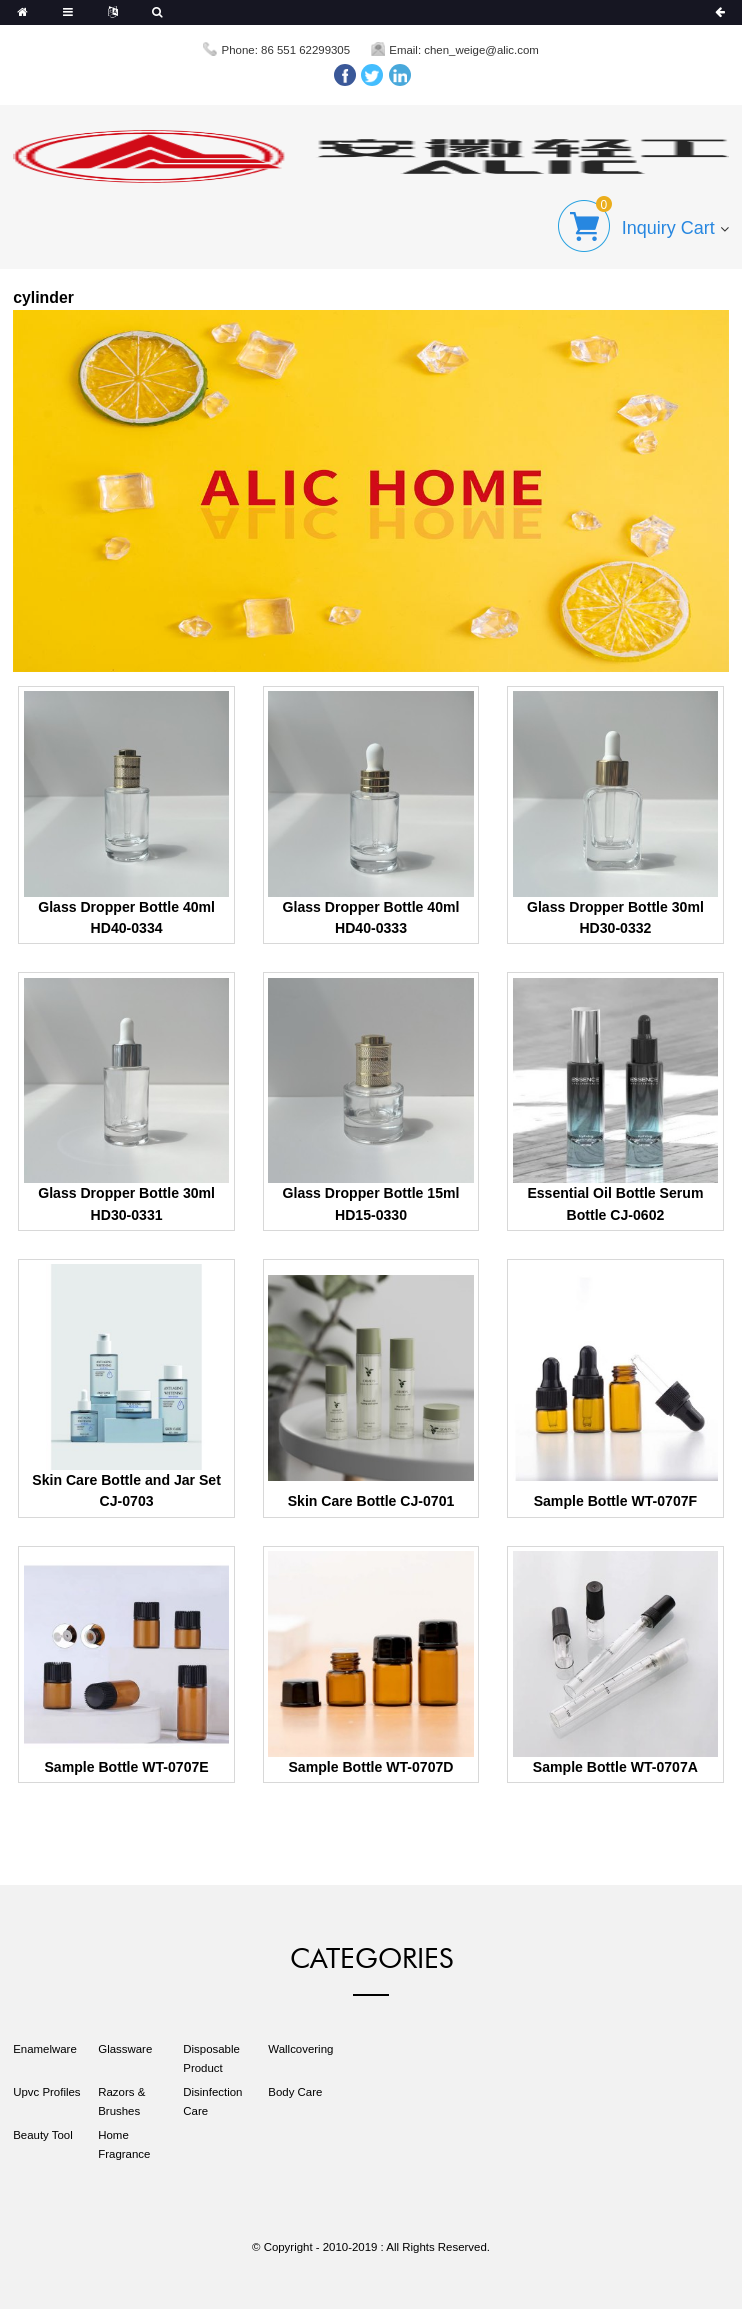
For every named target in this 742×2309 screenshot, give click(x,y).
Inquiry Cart (668, 228)
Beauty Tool (43, 2135)
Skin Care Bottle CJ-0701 (371, 1501)
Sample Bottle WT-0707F (616, 1501)
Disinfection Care (212, 2101)
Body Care (295, 2092)
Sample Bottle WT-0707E (126, 1767)
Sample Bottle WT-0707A (615, 1767)
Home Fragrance (124, 2144)
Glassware (125, 2049)
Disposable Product (211, 2058)
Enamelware (45, 2049)
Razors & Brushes (121, 2101)
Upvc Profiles (46, 2092)
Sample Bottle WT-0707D (370, 1767)
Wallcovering (300, 2049)
